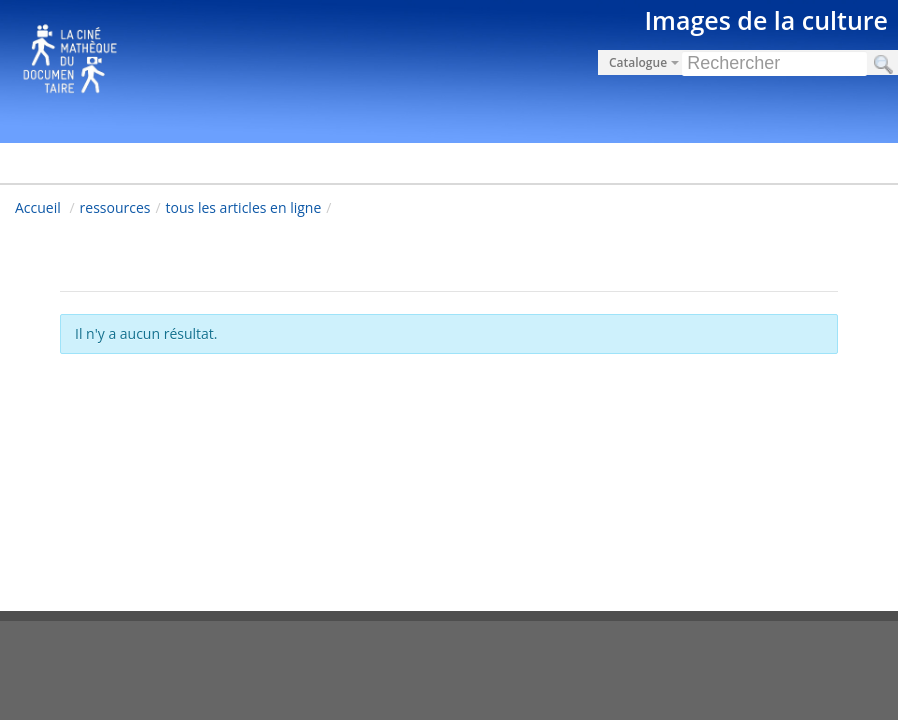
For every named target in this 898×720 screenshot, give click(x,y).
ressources (115, 207)
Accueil (38, 207)
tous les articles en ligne (244, 207)
